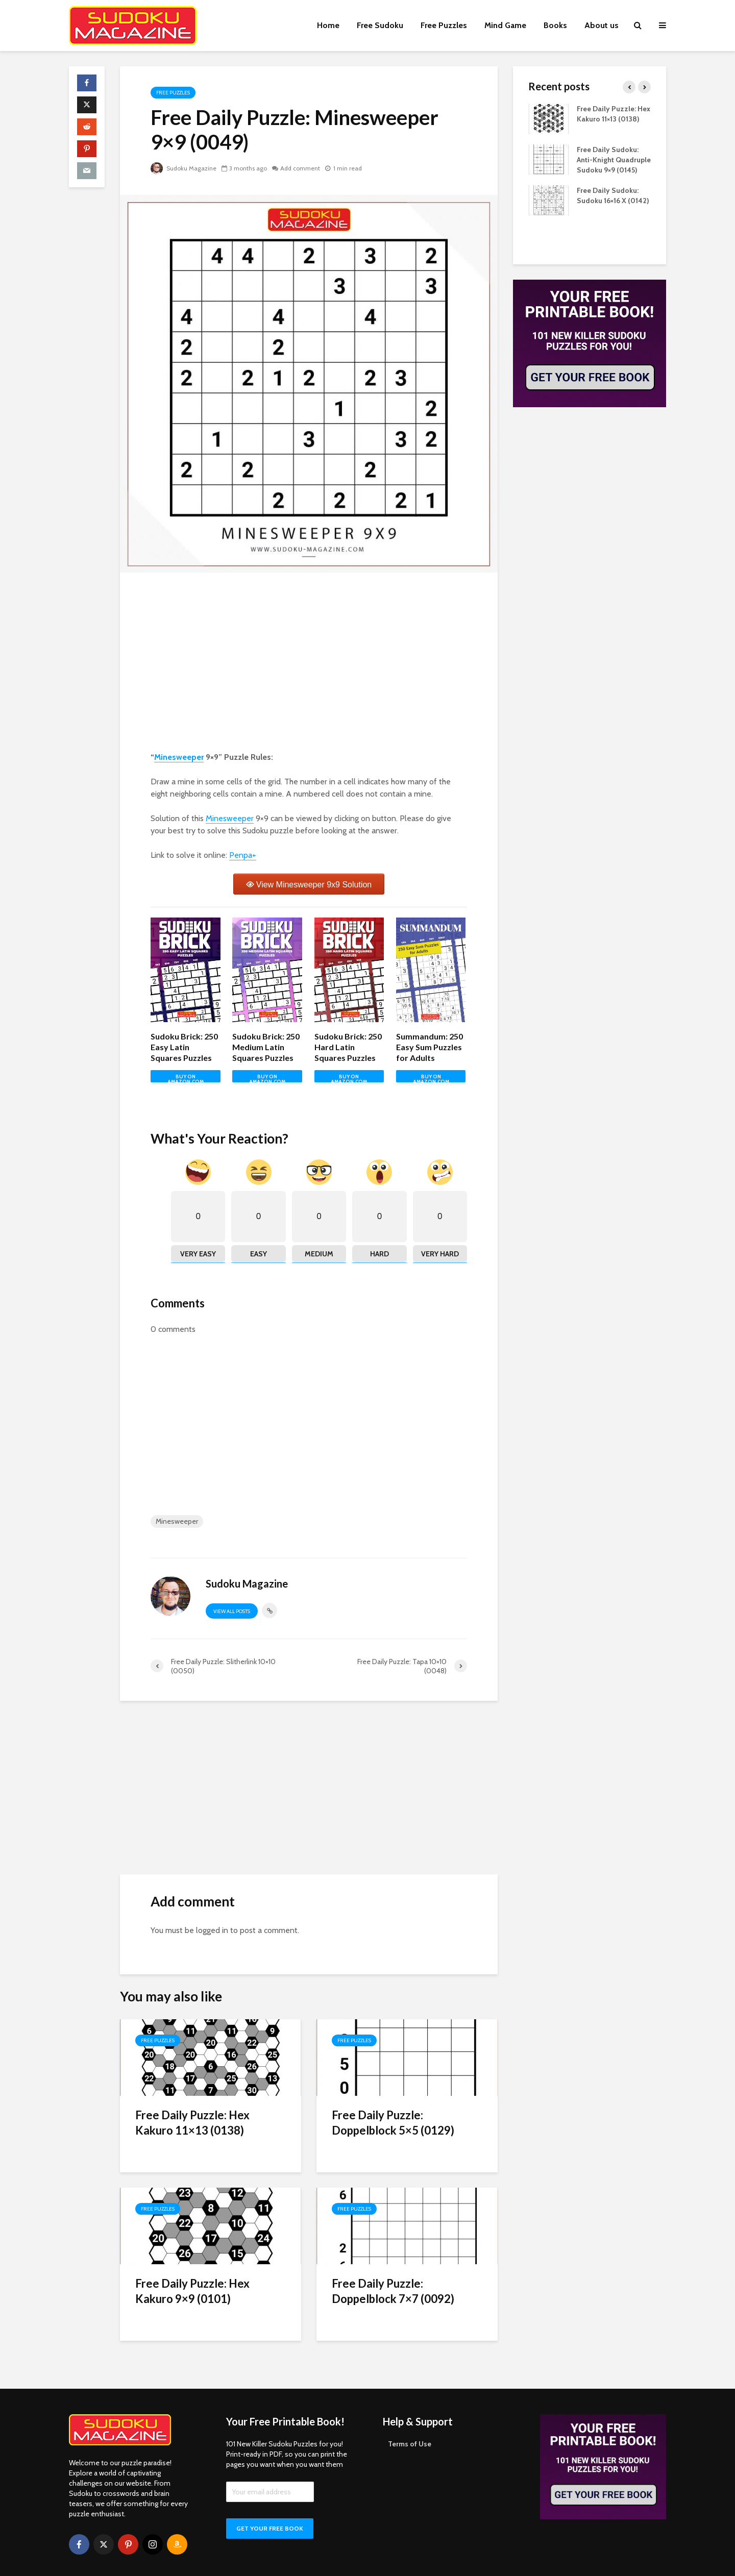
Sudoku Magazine (183, 168)
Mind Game (505, 25)
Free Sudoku (380, 25)
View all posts (231, 1611)
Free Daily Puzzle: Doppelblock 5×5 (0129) (393, 2122)
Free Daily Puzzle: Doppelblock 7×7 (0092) (393, 2291)
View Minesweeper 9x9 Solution (314, 884)
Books (555, 25)
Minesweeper (179, 757)
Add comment (300, 168)
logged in (212, 1930)
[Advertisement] (309, 664)
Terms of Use (409, 2426)
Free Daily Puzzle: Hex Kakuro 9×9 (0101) (192, 2291)
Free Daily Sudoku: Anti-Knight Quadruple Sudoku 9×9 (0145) (614, 160)
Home (328, 25)
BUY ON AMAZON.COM (185, 1077)
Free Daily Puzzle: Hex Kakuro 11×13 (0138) (192, 2122)
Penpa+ (242, 855)
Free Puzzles (444, 25)
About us (601, 25)
